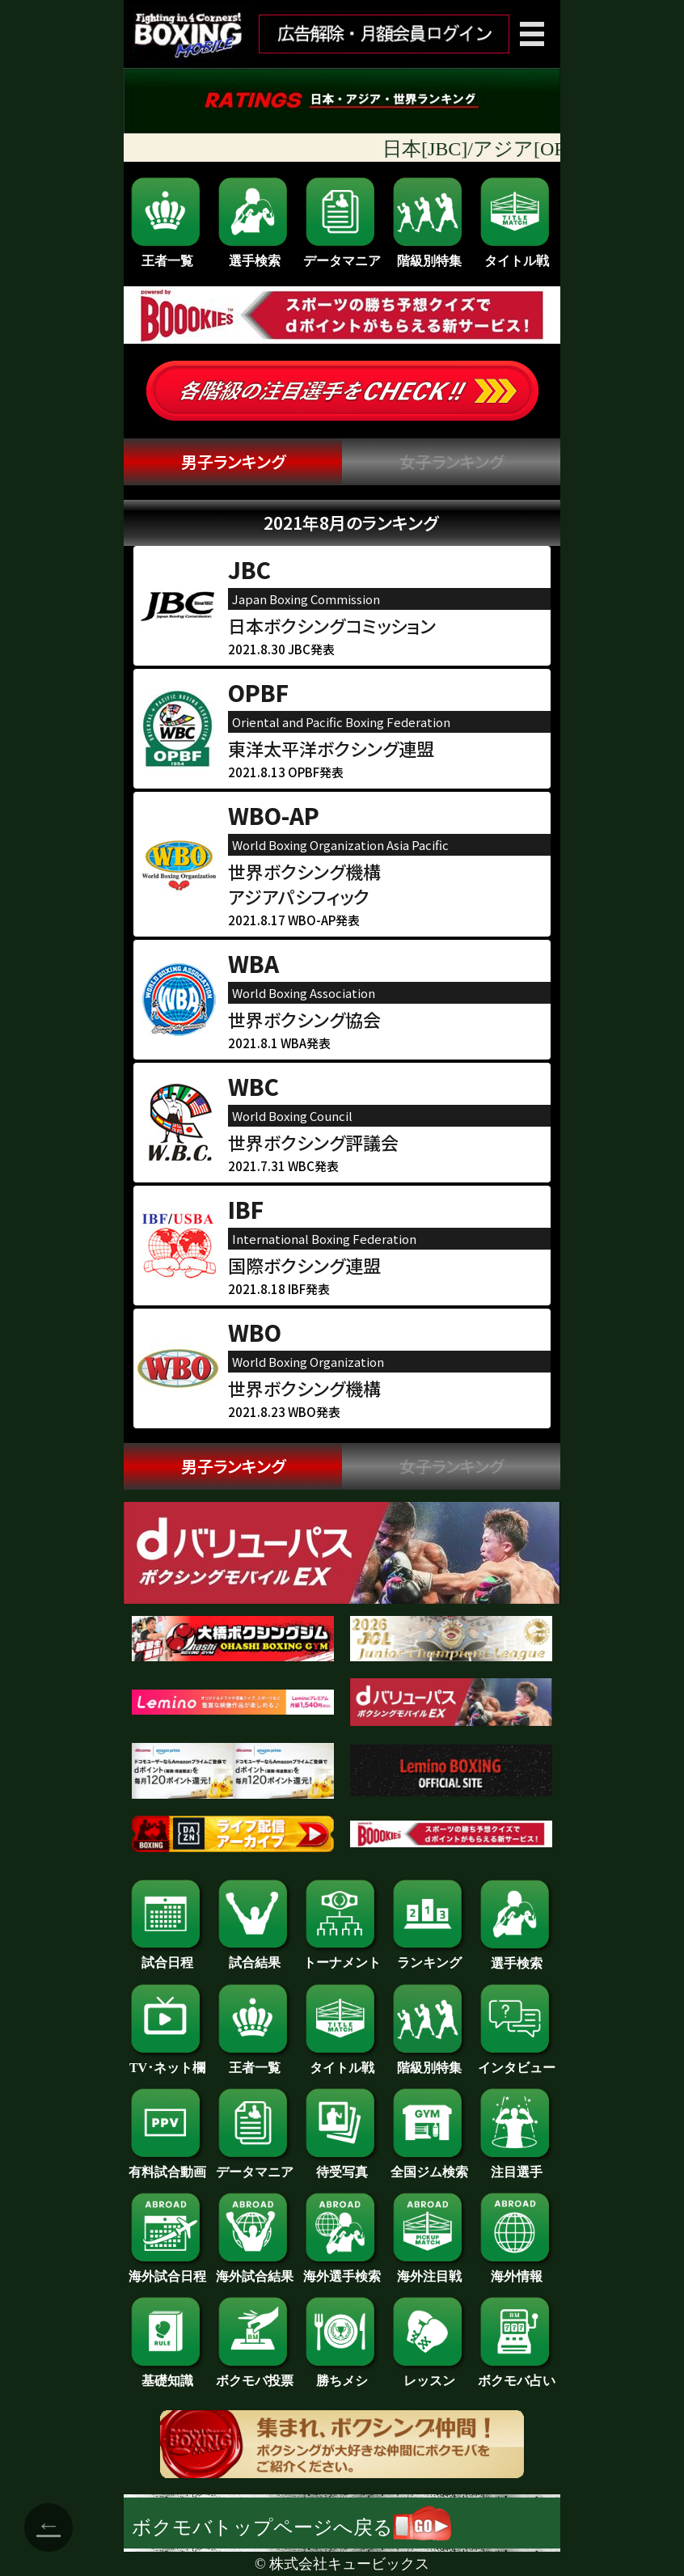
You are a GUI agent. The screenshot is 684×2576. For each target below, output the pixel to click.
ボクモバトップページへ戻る (291, 2527)
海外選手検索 (342, 2270)
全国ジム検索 (429, 2166)
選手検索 (254, 221)
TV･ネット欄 (167, 2062)
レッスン (429, 2375)
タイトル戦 (516, 221)
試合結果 (254, 1956)
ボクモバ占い (516, 2375)
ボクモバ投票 (254, 2375)
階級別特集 (429, 221)
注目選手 (516, 2166)
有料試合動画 (167, 2166)
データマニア (342, 221)
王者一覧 (167, 221)
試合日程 (167, 1956)
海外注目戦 (429, 2270)
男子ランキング (233, 461)
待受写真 (342, 2166)
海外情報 (516, 2270)
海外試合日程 (167, 2270)
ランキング (429, 1956)
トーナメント (342, 1956)
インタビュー (516, 2062)
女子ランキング (451, 461)
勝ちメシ (342, 2375)
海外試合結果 (254, 2270)
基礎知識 (167, 2375)
